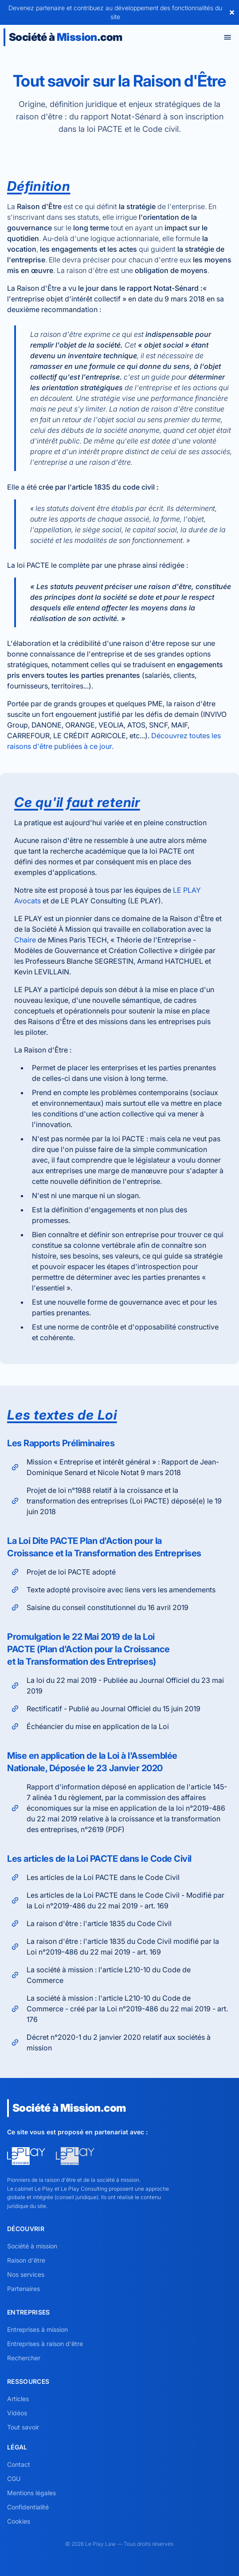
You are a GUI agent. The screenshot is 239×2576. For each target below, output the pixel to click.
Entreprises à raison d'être (45, 2343)
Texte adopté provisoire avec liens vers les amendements (112, 1589)
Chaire (25, 939)
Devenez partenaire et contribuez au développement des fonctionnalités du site (115, 12)
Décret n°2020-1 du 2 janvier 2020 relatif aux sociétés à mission (110, 2042)
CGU (13, 2478)
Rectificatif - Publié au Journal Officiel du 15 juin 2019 (104, 1708)
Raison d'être (26, 2260)
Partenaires (23, 2288)
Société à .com (65, 37)
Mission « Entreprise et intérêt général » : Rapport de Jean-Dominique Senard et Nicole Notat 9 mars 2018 (114, 1467)
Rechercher (23, 2358)
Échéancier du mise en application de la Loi (89, 1726)
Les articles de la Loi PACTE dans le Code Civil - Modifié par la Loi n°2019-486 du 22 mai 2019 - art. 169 (116, 1900)
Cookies (18, 2521)
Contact (18, 2464)
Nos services (25, 2274)
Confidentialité (28, 2507)
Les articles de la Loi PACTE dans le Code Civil (94, 1877)
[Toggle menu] (227, 37)
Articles (18, 2398)
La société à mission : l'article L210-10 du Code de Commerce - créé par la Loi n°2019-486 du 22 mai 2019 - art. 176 (118, 2009)
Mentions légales (31, 2493)
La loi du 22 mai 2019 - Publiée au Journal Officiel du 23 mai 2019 (116, 1685)
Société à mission (32, 2246)
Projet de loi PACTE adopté (62, 1572)
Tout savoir (23, 2427)
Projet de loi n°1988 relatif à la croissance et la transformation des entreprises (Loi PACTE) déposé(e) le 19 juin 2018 (115, 1501)
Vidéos (17, 2413)
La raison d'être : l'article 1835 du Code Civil (90, 1923)
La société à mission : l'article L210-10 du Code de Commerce (100, 1975)
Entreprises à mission (37, 2329)
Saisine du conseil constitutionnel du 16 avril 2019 (98, 1607)
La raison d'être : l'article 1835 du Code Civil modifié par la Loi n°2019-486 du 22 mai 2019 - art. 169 (114, 1946)
